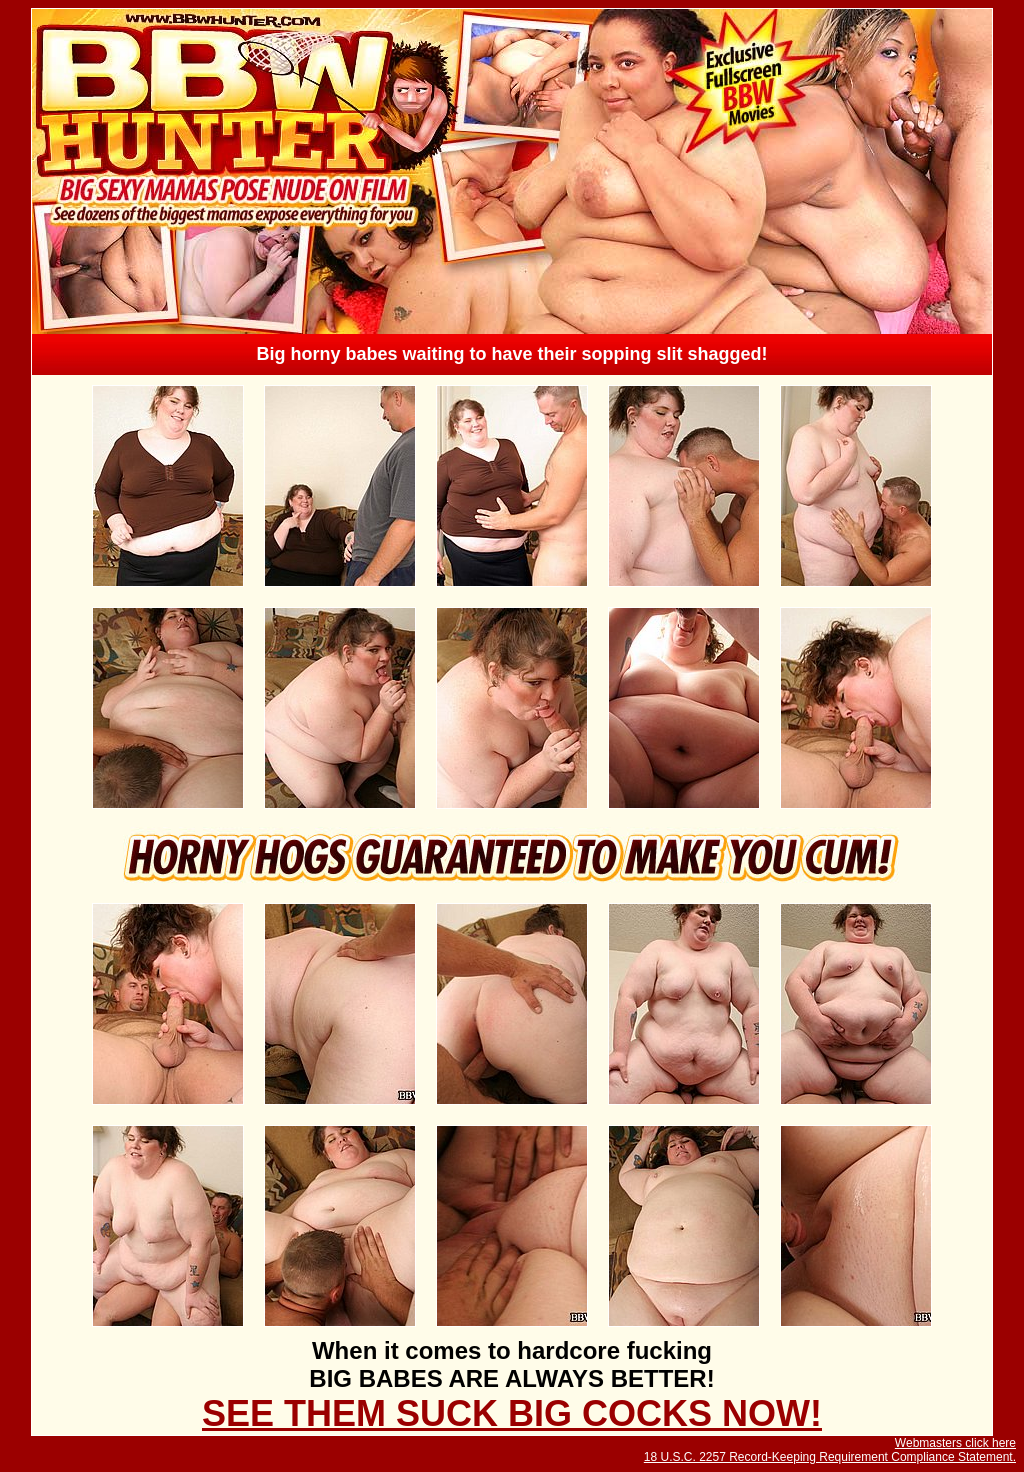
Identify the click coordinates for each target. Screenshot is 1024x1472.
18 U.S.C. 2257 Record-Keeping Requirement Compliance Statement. (830, 1457)
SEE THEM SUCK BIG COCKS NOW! (512, 1413)
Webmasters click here (955, 1443)
